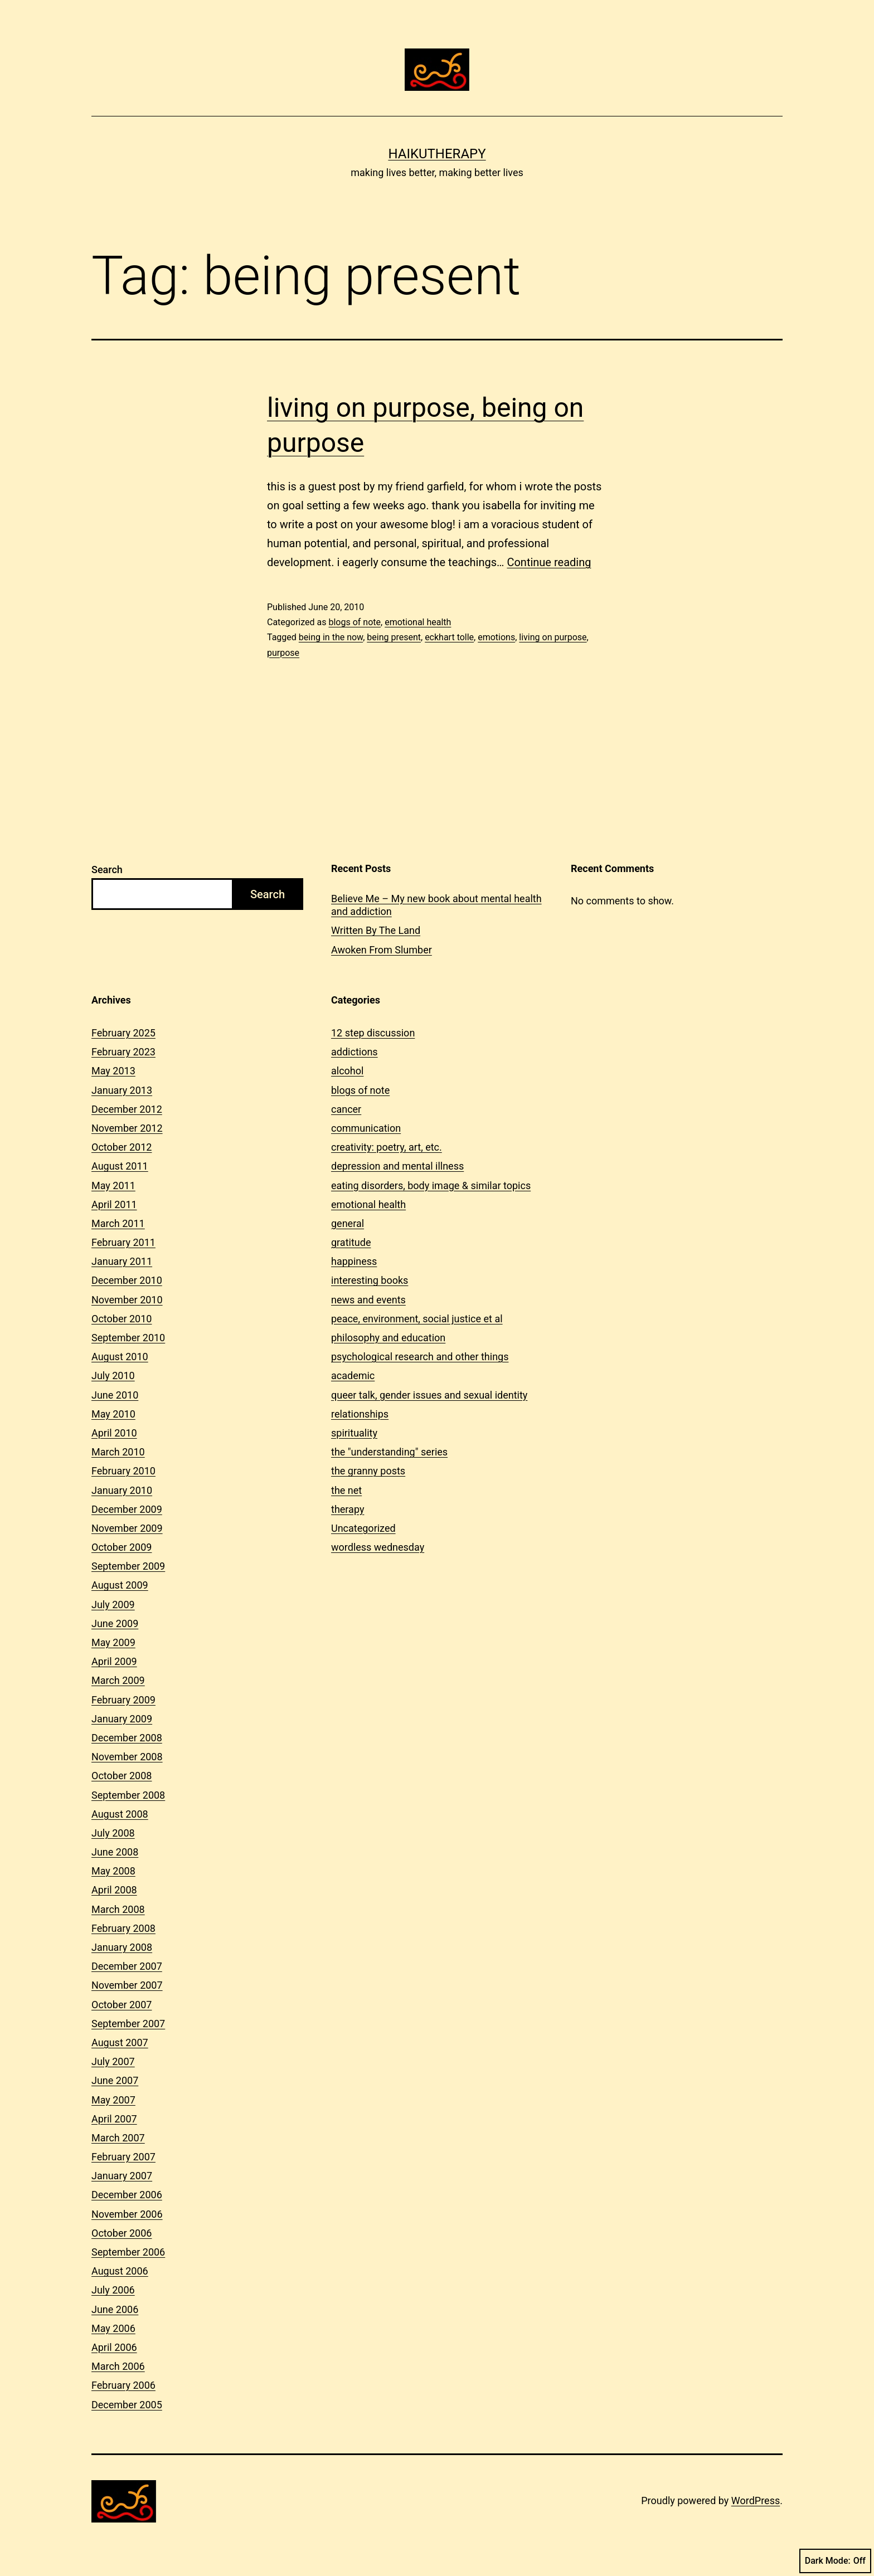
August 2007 (119, 2042)
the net (346, 1490)
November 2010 (127, 1300)
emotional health (418, 622)
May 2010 (113, 1414)
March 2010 (118, 1452)
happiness (354, 1261)
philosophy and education (388, 1337)
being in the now (331, 637)
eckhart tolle (449, 637)
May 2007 (113, 2100)
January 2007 (121, 2175)
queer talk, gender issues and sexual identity (429, 1395)
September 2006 (128, 2252)
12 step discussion (373, 1033)
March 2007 (118, 2138)
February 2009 (123, 1700)
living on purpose (552, 637)
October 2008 (121, 1775)
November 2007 (127, 1985)
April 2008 (114, 1890)
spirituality (354, 1433)
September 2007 (128, 2023)
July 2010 (113, 1375)
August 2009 (119, 1585)
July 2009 (113, 1604)
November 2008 (127, 1756)
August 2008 (119, 1814)
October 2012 (121, 1147)
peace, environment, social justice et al (417, 1318)
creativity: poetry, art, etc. (386, 1147)
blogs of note (354, 622)
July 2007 (113, 2061)
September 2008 (128, 1795)
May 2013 (113, 1071)
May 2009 (113, 1642)
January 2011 (121, 1261)
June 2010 (114, 1395)
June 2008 (114, 1852)
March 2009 (118, 1680)
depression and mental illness (397, 1166)
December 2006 (126, 2194)
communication (366, 1128)
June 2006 (114, 2309)
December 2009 (126, 1509)
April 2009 (114, 1661)
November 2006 (127, 2214)
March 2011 (118, 1223)
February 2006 (123, 2385)
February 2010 (123, 1471)
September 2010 (128, 1337)
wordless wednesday (377, 1547)
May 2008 (113, 1871)
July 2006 (113, 2290)
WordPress (755, 2500)
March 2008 (118, 1909)
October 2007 (121, 2004)
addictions (354, 1052)
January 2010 (121, 1490)
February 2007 (123, 2157)
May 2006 (113, 2328)
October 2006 (121, 2233)
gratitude (351, 1242)
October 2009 (121, 1547)
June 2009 (114, 1623)
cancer (346, 1109)
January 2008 (121, 1947)
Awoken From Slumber (381, 950)
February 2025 (123, 1033)
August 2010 (119, 1356)
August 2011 (119, 1166)
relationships (360, 1414)
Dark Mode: (835, 2561)
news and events (368, 1300)
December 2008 (126, 1738)
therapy (347, 1509)
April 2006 (114, 2347)
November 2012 (127, 1128)
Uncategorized (363, 1528)
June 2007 (114, 2080)
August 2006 (119, 2271)
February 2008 (123, 1928)
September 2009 (128, 1566)
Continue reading (549, 562)
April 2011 (114, 1204)
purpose (283, 652)
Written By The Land (375, 930)
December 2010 (126, 1280)
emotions (496, 637)
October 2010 (121, 1318)
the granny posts (368, 1471)
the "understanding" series (389, 1452)
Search (107, 869)
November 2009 (127, 1528)
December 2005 (126, 2405)
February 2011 (123, 1242)
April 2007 (114, 2119)
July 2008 (113, 1833)
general (347, 1223)
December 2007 (126, 1966)
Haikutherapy (436, 154)
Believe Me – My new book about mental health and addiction (436, 905)
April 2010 (114, 1433)
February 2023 (123, 1052)
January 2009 (121, 1719)
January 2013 (121, 1090)
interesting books (369, 1280)
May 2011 (113, 1185)
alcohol (347, 1071)
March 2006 (118, 2366)
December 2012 (126, 1109)
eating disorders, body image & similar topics (431, 1185)
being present (394, 637)
